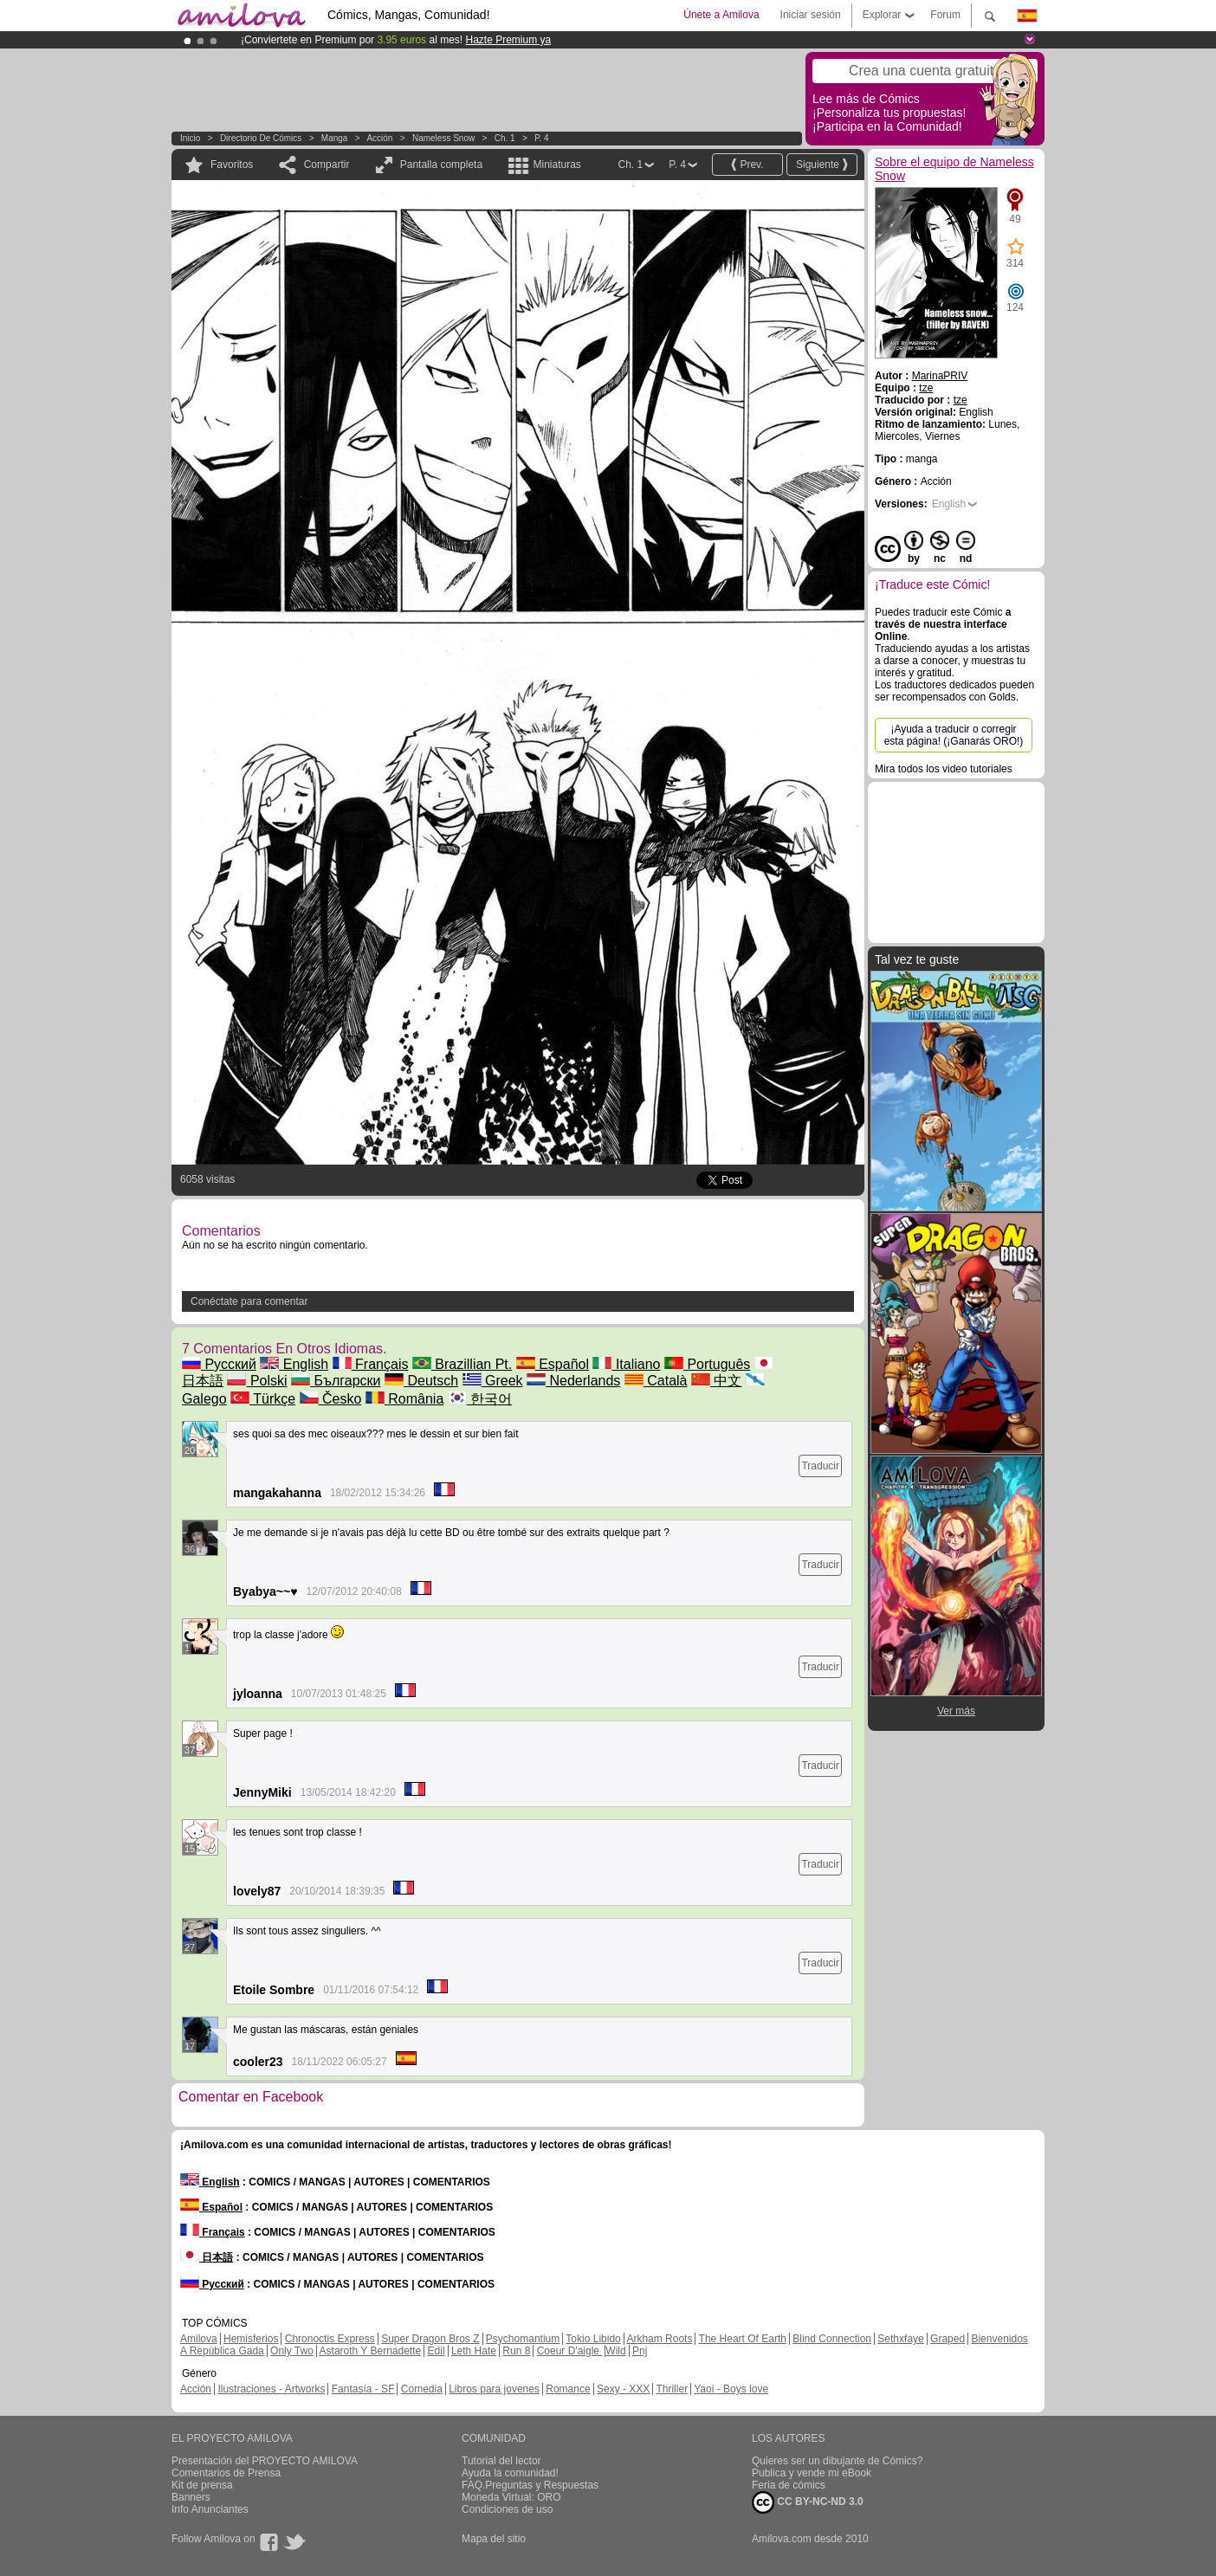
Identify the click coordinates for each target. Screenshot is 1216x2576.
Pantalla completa (441, 164)
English (294, 1364)
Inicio (190, 138)
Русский (219, 1364)
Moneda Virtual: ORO (511, 2497)
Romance (568, 2389)
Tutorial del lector (501, 2461)
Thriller (672, 2389)
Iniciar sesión (810, 15)
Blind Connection (831, 2339)
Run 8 (516, 2351)
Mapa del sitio (494, 2539)
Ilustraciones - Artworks (271, 2389)
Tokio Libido (593, 2339)
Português (707, 1364)
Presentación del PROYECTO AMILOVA (264, 2461)
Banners (190, 2497)
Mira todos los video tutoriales (943, 769)
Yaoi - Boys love (731, 2389)
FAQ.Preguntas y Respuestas (530, 2485)
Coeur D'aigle (570, 2351)
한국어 (480, 1398)
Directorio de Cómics (260, 138)
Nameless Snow (443, 138)
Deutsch (421, 1380)
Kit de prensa (202, 2485)
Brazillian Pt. (462, 1364)
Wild (615, 2351)
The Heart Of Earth (742, 2339)
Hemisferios (250, 2339)
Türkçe (262, 1398)
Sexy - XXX (623, 2389)
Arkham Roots (659, 2339)
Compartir (327, 164)
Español (552, 1364)
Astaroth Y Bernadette (371, 2351)
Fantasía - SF (363, 2389)
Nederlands (573, 1380)
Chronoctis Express (330, 2339)
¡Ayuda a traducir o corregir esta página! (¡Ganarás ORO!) (954, 735)
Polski (257, 1380)
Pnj (639, 2351)
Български (336, 1380)
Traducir (820, 1466)
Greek (492, 1380)
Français (371, 1364)
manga (334, 138)
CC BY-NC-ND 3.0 (807, 2502)
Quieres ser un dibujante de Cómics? (837, 2461)
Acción (379, 138)
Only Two (292, 2351)
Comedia (422, 2389)
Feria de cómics (788, 2485)
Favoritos (231, 164)
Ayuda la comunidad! (510, 2473)
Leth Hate (473, 2351)
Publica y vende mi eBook (811, 2473)
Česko (331, 1398)
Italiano (626, 1364)
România (404, 1398)
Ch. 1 (505, 138)
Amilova (198, 2339)
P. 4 (541, 138)
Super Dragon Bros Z (430, 2339)
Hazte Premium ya (508, 40)
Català (656, 1380)
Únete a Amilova (721, 15)
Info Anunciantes (210, 2509)
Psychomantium (522, 2339)
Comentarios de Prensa (226, 2473)
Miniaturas (556, 164)
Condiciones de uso (507, 2509)
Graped (947, 2339)
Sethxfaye (900, 2339)
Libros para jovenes (494, 2389)
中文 (716, 1380)
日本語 (206, 2257)
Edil (436, 2351)
